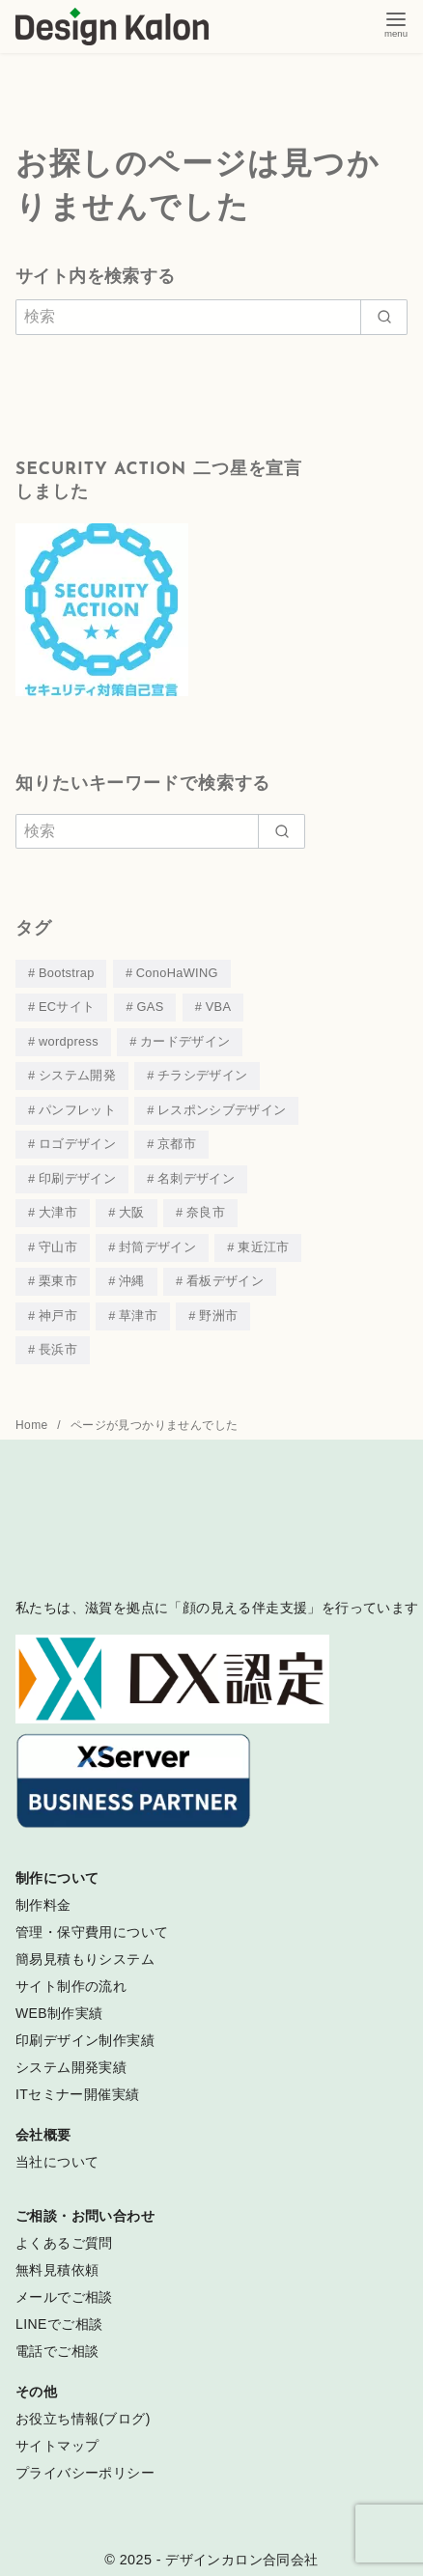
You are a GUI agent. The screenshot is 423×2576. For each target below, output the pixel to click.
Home (33, 1413)
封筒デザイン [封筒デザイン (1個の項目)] (157, 1239)
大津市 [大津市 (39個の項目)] (58, 1205)
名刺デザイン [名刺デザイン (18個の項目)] (196, 1172)
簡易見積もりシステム (85, 1947)
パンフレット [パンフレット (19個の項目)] (77, 1106)
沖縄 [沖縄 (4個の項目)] (132, 1272)
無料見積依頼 (57, 2258)
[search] (384, 316)
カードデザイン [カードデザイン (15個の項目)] (185, 1039)
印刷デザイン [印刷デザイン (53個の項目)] (77, 1172)
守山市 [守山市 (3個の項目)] (58, 1239)
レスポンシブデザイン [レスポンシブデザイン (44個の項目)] (221, 1106)
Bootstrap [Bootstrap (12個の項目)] (67, 973)
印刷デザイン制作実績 (85, 2028)
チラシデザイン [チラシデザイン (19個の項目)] (202, 1072)
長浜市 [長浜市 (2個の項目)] (58, 1338)
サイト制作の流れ (71, 1974)
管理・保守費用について (91, 1920)
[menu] (396, 22)
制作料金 (43, 1893)
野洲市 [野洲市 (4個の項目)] (218, 1306)
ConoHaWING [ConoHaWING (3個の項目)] (177, 973)
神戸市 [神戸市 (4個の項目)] (58, 1306)
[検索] (211, 316)
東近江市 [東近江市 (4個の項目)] (263, 1239)
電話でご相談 (57, 2339)
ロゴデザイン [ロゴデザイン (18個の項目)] (77, 1139)
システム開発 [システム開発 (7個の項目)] (77, 1072)
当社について (57, 2150)
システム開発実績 (71, 2055)
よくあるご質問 (64, 2231)
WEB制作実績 (59, 2001)
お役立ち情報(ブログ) (83, 2407)
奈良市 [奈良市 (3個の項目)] (205, 1205)
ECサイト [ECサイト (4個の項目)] (67, 1005)
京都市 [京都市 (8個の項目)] (176, 1139)
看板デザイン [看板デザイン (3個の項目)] (225, 1272)
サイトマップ (57, 2434)
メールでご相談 (64, 2285)
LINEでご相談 (58, 2312)
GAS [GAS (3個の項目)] (150, 1005)
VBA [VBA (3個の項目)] (219, 1005)
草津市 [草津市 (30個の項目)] (138, 1306)
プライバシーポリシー (85, 2461)
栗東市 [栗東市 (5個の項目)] (58, 1272)
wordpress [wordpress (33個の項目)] (69, 1039)
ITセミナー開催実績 (77, 2082)
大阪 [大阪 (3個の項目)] (132, 1205)
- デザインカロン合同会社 (237, 2548)
